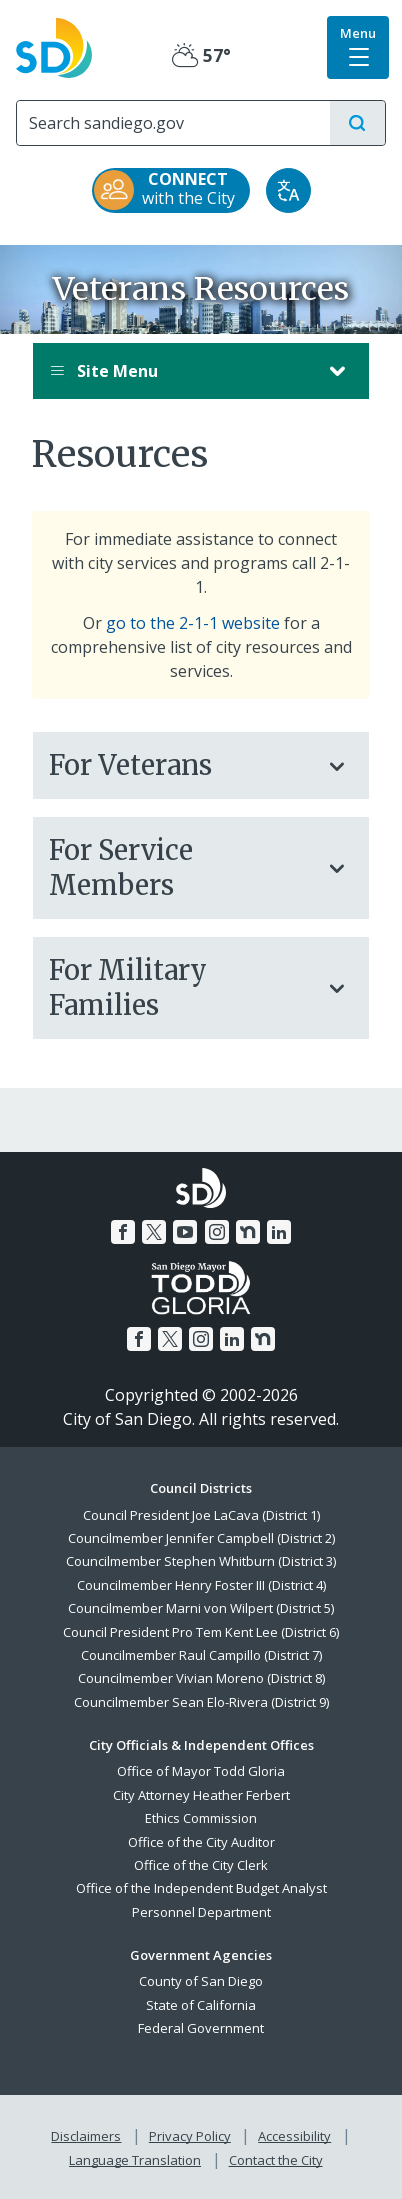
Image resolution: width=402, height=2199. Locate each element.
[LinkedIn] (279, 1232)
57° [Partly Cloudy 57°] (201, 55)
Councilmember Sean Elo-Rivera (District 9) (201, 1702)
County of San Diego (201, 1981)
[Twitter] (154, 1232)
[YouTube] (185, 1232)
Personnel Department (201, 1912)
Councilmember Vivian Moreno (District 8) (201, 1678)
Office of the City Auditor (201, 1842)
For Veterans (181, 765)
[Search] (173, 123)
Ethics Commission (201, 1818)
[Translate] (288, 190)
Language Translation (135, 2160)
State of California (201, 2005)
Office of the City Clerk (201, 1865)
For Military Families (181, 987)
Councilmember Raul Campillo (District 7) (201, 1655)
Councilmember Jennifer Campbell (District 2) (201, 1538)
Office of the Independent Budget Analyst (201, 1888)
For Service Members (181, 867)
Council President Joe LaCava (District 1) (201, 1515)
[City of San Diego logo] (54, 46)
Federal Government (201, 2028)
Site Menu (181, 371)
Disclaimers (86, 2136)
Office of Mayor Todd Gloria (201, 1771)
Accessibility (294, 2136)
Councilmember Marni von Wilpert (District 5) (201, 1608)
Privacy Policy (190, 2136)
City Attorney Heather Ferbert (201, 1795)
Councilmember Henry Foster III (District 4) (201, 1585)
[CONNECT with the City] (171, 190)
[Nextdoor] (248, 1232)
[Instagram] (217, 1232)
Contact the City (276, 2160)
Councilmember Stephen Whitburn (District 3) (201, 1561)
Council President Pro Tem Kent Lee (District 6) (201, 1632)
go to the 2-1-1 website (193, 623)
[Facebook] (123, 1232)
